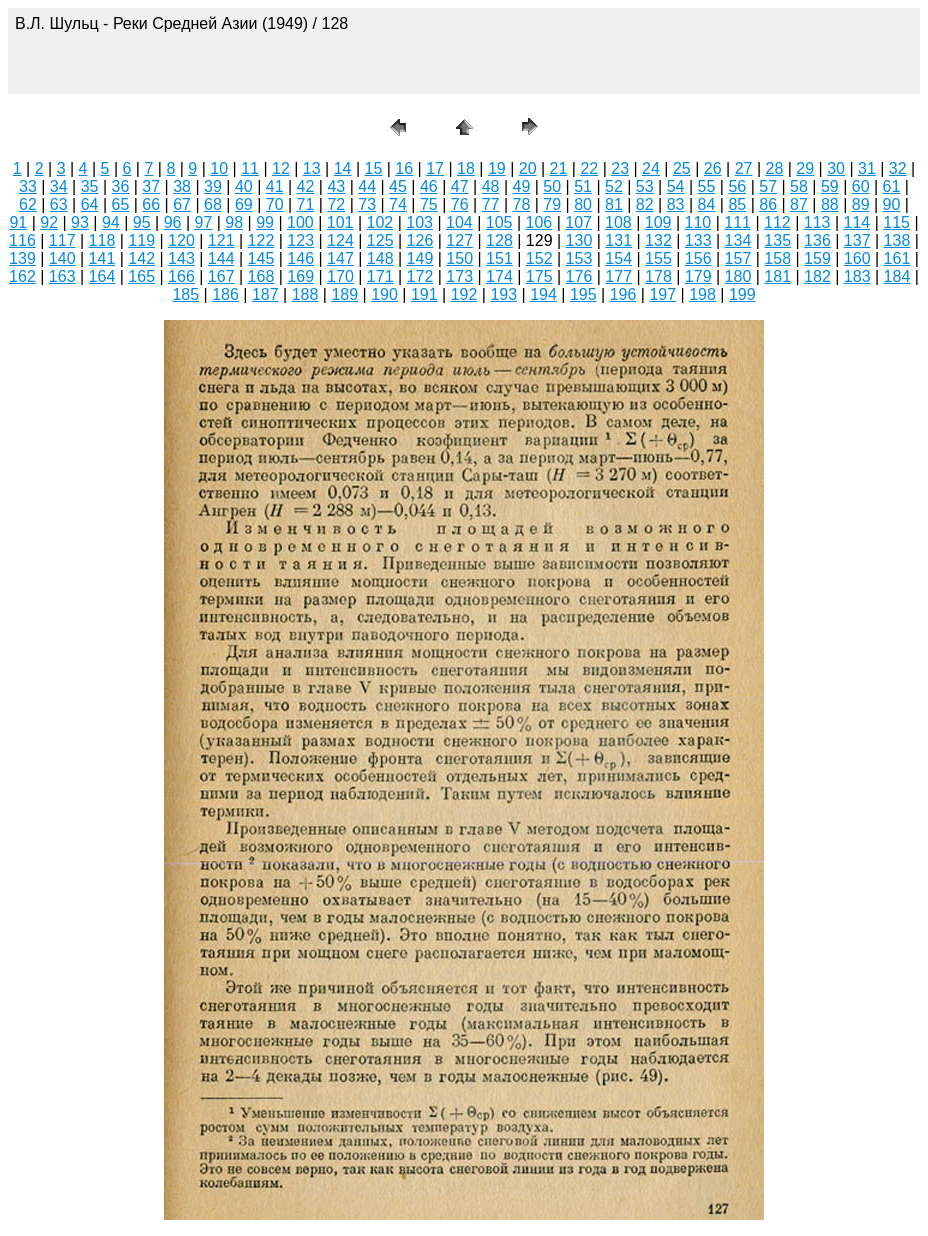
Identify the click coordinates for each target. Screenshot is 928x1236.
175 (539, 276)
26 (713, 168)
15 (374, 168)
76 (460, 204)
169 (300, 276)
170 (340, 276)
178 (658, 276)
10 (219, 168)
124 (340, 240)
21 (559, 168)
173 (459, 276)
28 (774, 168)
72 (336, 204)
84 (707, 204)
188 (305, 294)
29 (805, 168)
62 (28, 204)
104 (459, 222)
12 (281, 168)
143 (181, 258)
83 (676, 204)
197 (662, 294)
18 (466, 168)
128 (499, 240)
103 (419, 222)
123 (300, 240)
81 (614, 204)
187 (265, 294)
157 (738, 258)
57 (768, 186)
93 (80, 222)
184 (897, 276)
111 (737, 222)
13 (312, 168)
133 (698, 240)
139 (22, 258)
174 (499, 276)
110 (698, 222)
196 (623, 294)
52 (614, 186)
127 (459, 240)
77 (491, 204)
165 (141, 276)
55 (707, 186)
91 (18, 222)
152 (539, 258)
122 (261, 240)
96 (173, 222)
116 (22, 240)
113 (817, 222)
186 (225, 294)
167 (221, 276)
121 (221, 240)
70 (275, 204)
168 (261, 276)
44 (367, 186)
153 (579, 258)
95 (142, 222)
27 (744, 168)
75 (429, 204)
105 (499, 222)
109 (658, 222)
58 (799, 186)
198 (702, 294)
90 (892, 204)
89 (861, 204)
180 (738, 276)
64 (90, 204)
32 (898, 168)
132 (658, 240)
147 (340, 258)
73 (367, 204)
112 (777, 222)
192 (464, 294)
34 (59, 186)
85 (737, 204)
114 (857, 222)
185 (185, 294)
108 (618, 222)
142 (141, 258)
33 (28, 186)
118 (102, 240)
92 (49, 222)
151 (499, 258)
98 (234, 222)
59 (830, 186)
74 (398, 204)
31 (867, 168)
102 (380, 222)
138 (897, 240)
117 (62, 240)
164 (102, 276)
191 (424, 294)
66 (151, 204)
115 (896, 222)
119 (141, 240)
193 (503, 294)
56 (737, 186)
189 (344, 294)
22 (589, 168)
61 (892, 186)
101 (340, 222)
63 (59, 204)
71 (306, 204)
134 (738, 240)
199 (742, 294)
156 (698, 258)
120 (181, 240)
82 (645, 204)
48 (491, 186)
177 (618, 276)
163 (62, 276)
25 (682, 168)
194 (543, 294)
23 (620, 168)
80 (583, 204)
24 (651, 168)
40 (244, 186)
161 (897, 258)
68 (213, 204)
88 (830, 204)
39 (213, 186)
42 (306, 186)
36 (121, 186)
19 (497, 168)
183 (857, 276)
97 (203, 222)
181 (777, 276)
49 (521, 186)
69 (244, 204)
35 (90, 186)
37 (151, 186)
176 (579, 276)
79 (552, 204)
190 (384, 294)
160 (857, 258)
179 (698, 276)
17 (435, 168)
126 (420, 240)
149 (420, 258)
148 (380, 258)
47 (460, 186)
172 (420, 276)
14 (343, 168)
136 (817, 240)
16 (404, 168)
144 (221, 258)
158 (777, 258)
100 (300, 222)
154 (618, 258)
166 (181, 276)
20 (528, 168)
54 (676, 186)
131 (618, 240)
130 (579, 240)
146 (300, 258)
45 (398, 186)
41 (275, 186)
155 (658, 258)
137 (857, 240)
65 (121, 204)
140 (62, 258)
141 (102, 258)
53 (645, 186)
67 (182, 204)
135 (777, 240)
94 (111, 222)
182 (817, 276)
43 (336, 186)
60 (861, 186)
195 (583, 294)
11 (250, 168)
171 (380, 276)
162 (22, 276)
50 (552, 186)
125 (380, 240)
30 (836, 168)
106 (539, 222)
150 (459, 258)
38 (182, 186)
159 (817, 258)
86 (768, 204)
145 (261, 258)
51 (583, 186)
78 (521, 204)
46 (429, 186)
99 (265, 222)
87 (799, 204)
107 (578, 222)
